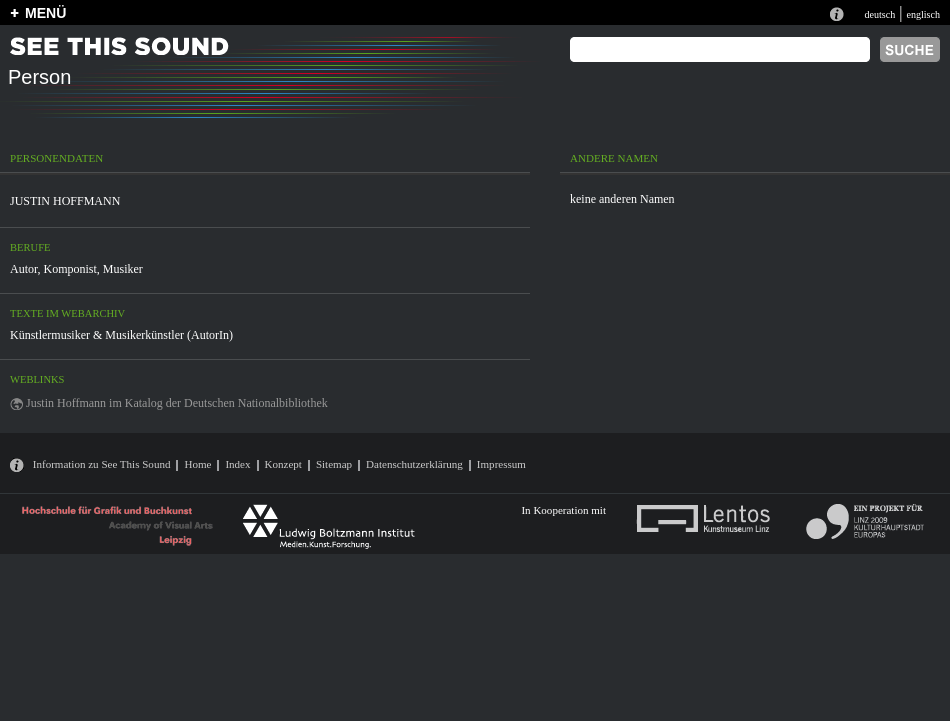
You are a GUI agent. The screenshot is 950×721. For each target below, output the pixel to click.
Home (197, 464)
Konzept (283, 464)
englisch (923, 14)
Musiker (123, 269)
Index (237, 464)
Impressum (501, 464)
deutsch (879, 14)
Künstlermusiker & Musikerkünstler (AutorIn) (121, 335)
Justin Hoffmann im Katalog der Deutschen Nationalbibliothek (177, 403)
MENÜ (45, 13)
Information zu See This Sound (102, 464)
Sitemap (334, 464)
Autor (24, 269)
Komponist (70, 269)
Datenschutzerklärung (414, 464)
